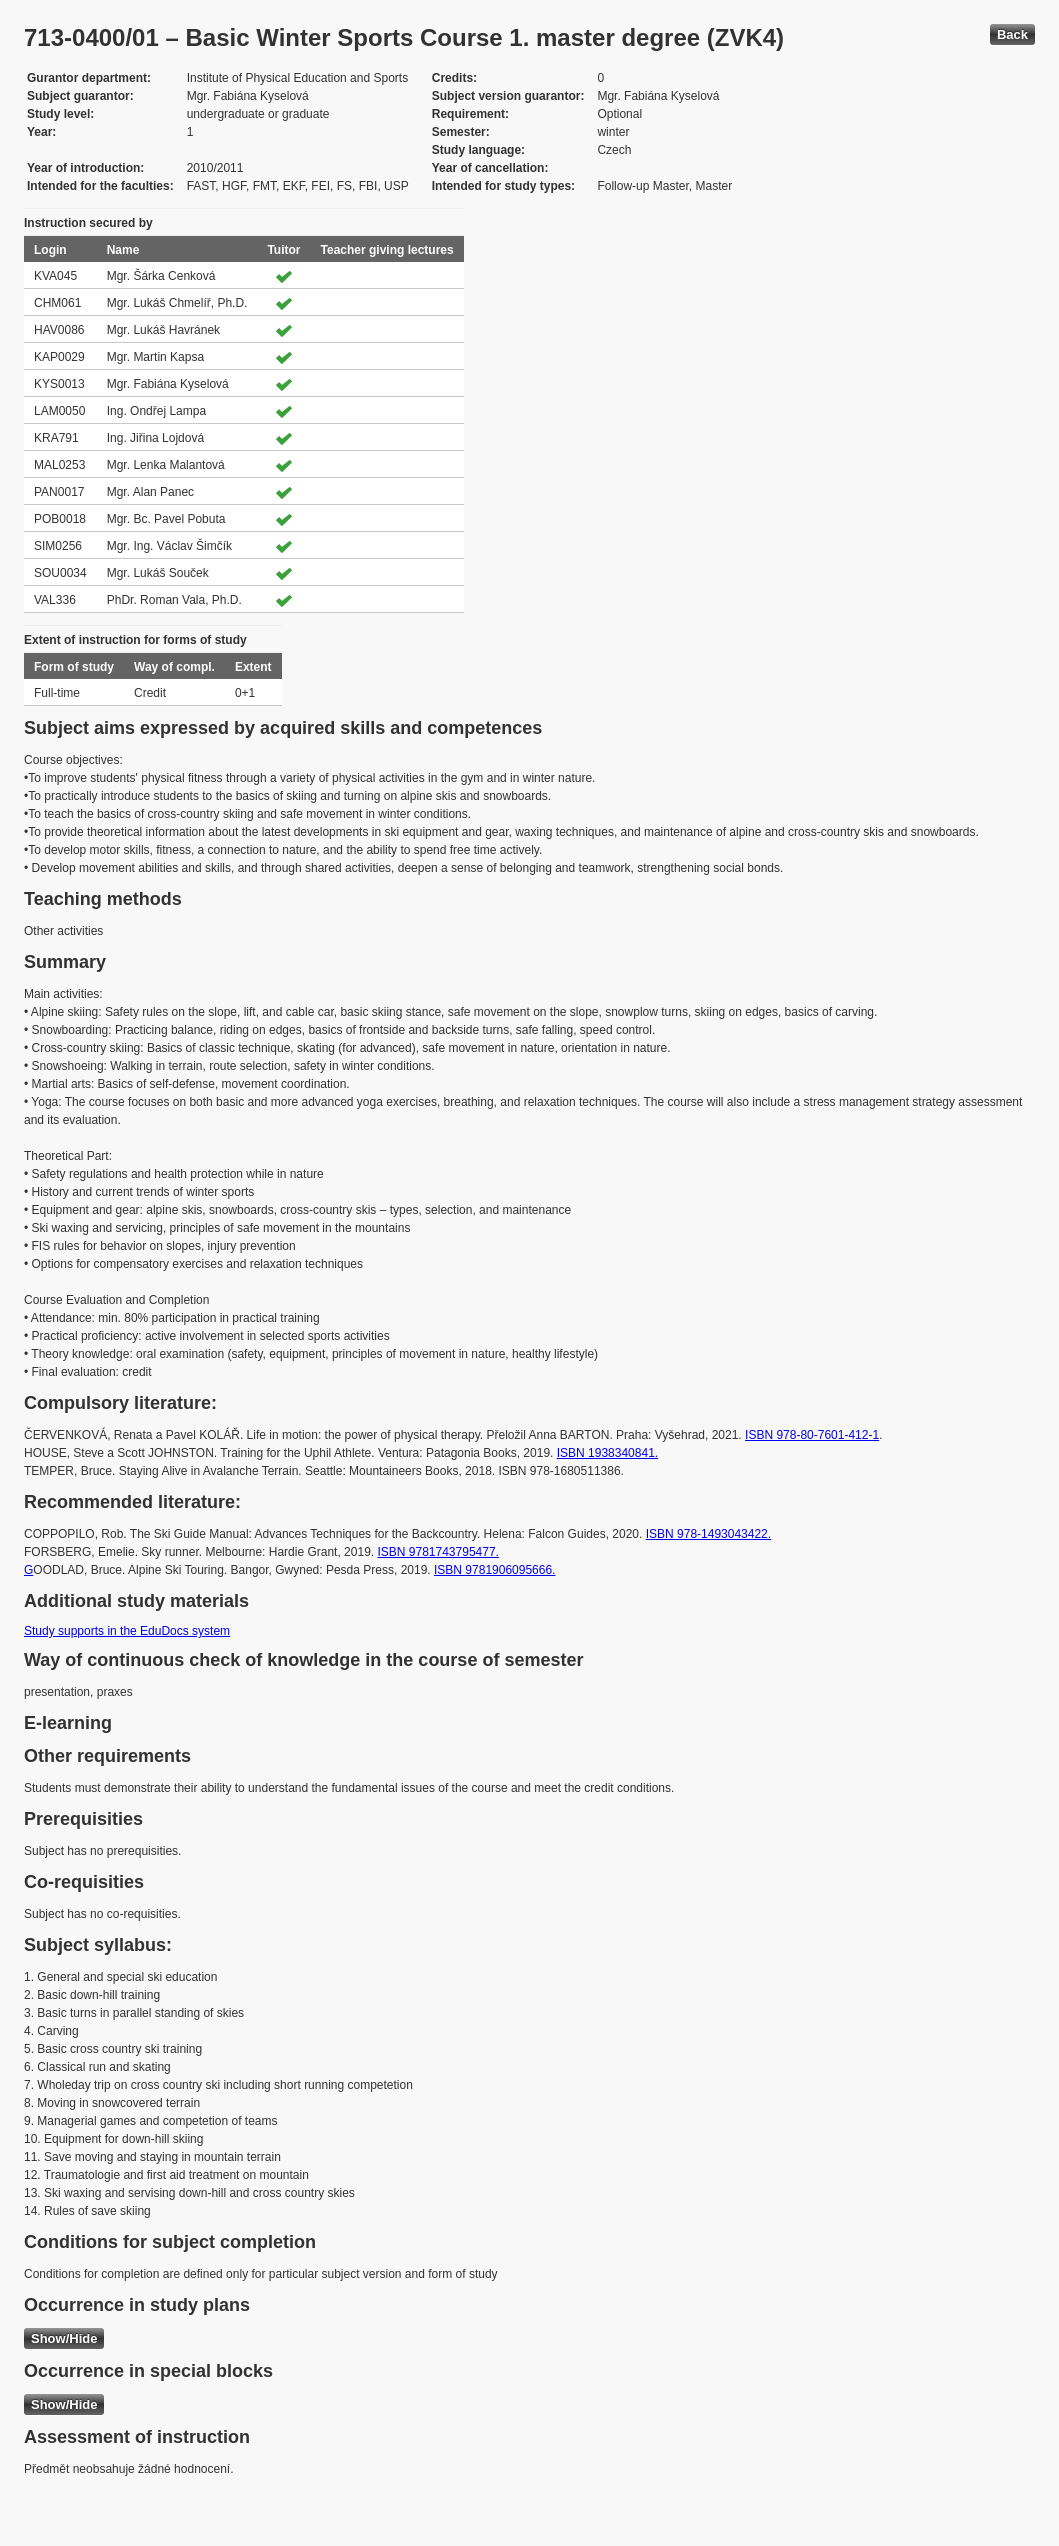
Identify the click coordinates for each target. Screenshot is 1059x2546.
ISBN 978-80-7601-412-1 (812, 1435)
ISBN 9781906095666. (494, 1570)
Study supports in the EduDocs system (127, 1631)
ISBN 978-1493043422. (708, 1534)
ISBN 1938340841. (607, 1453)
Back (1012, 34)
